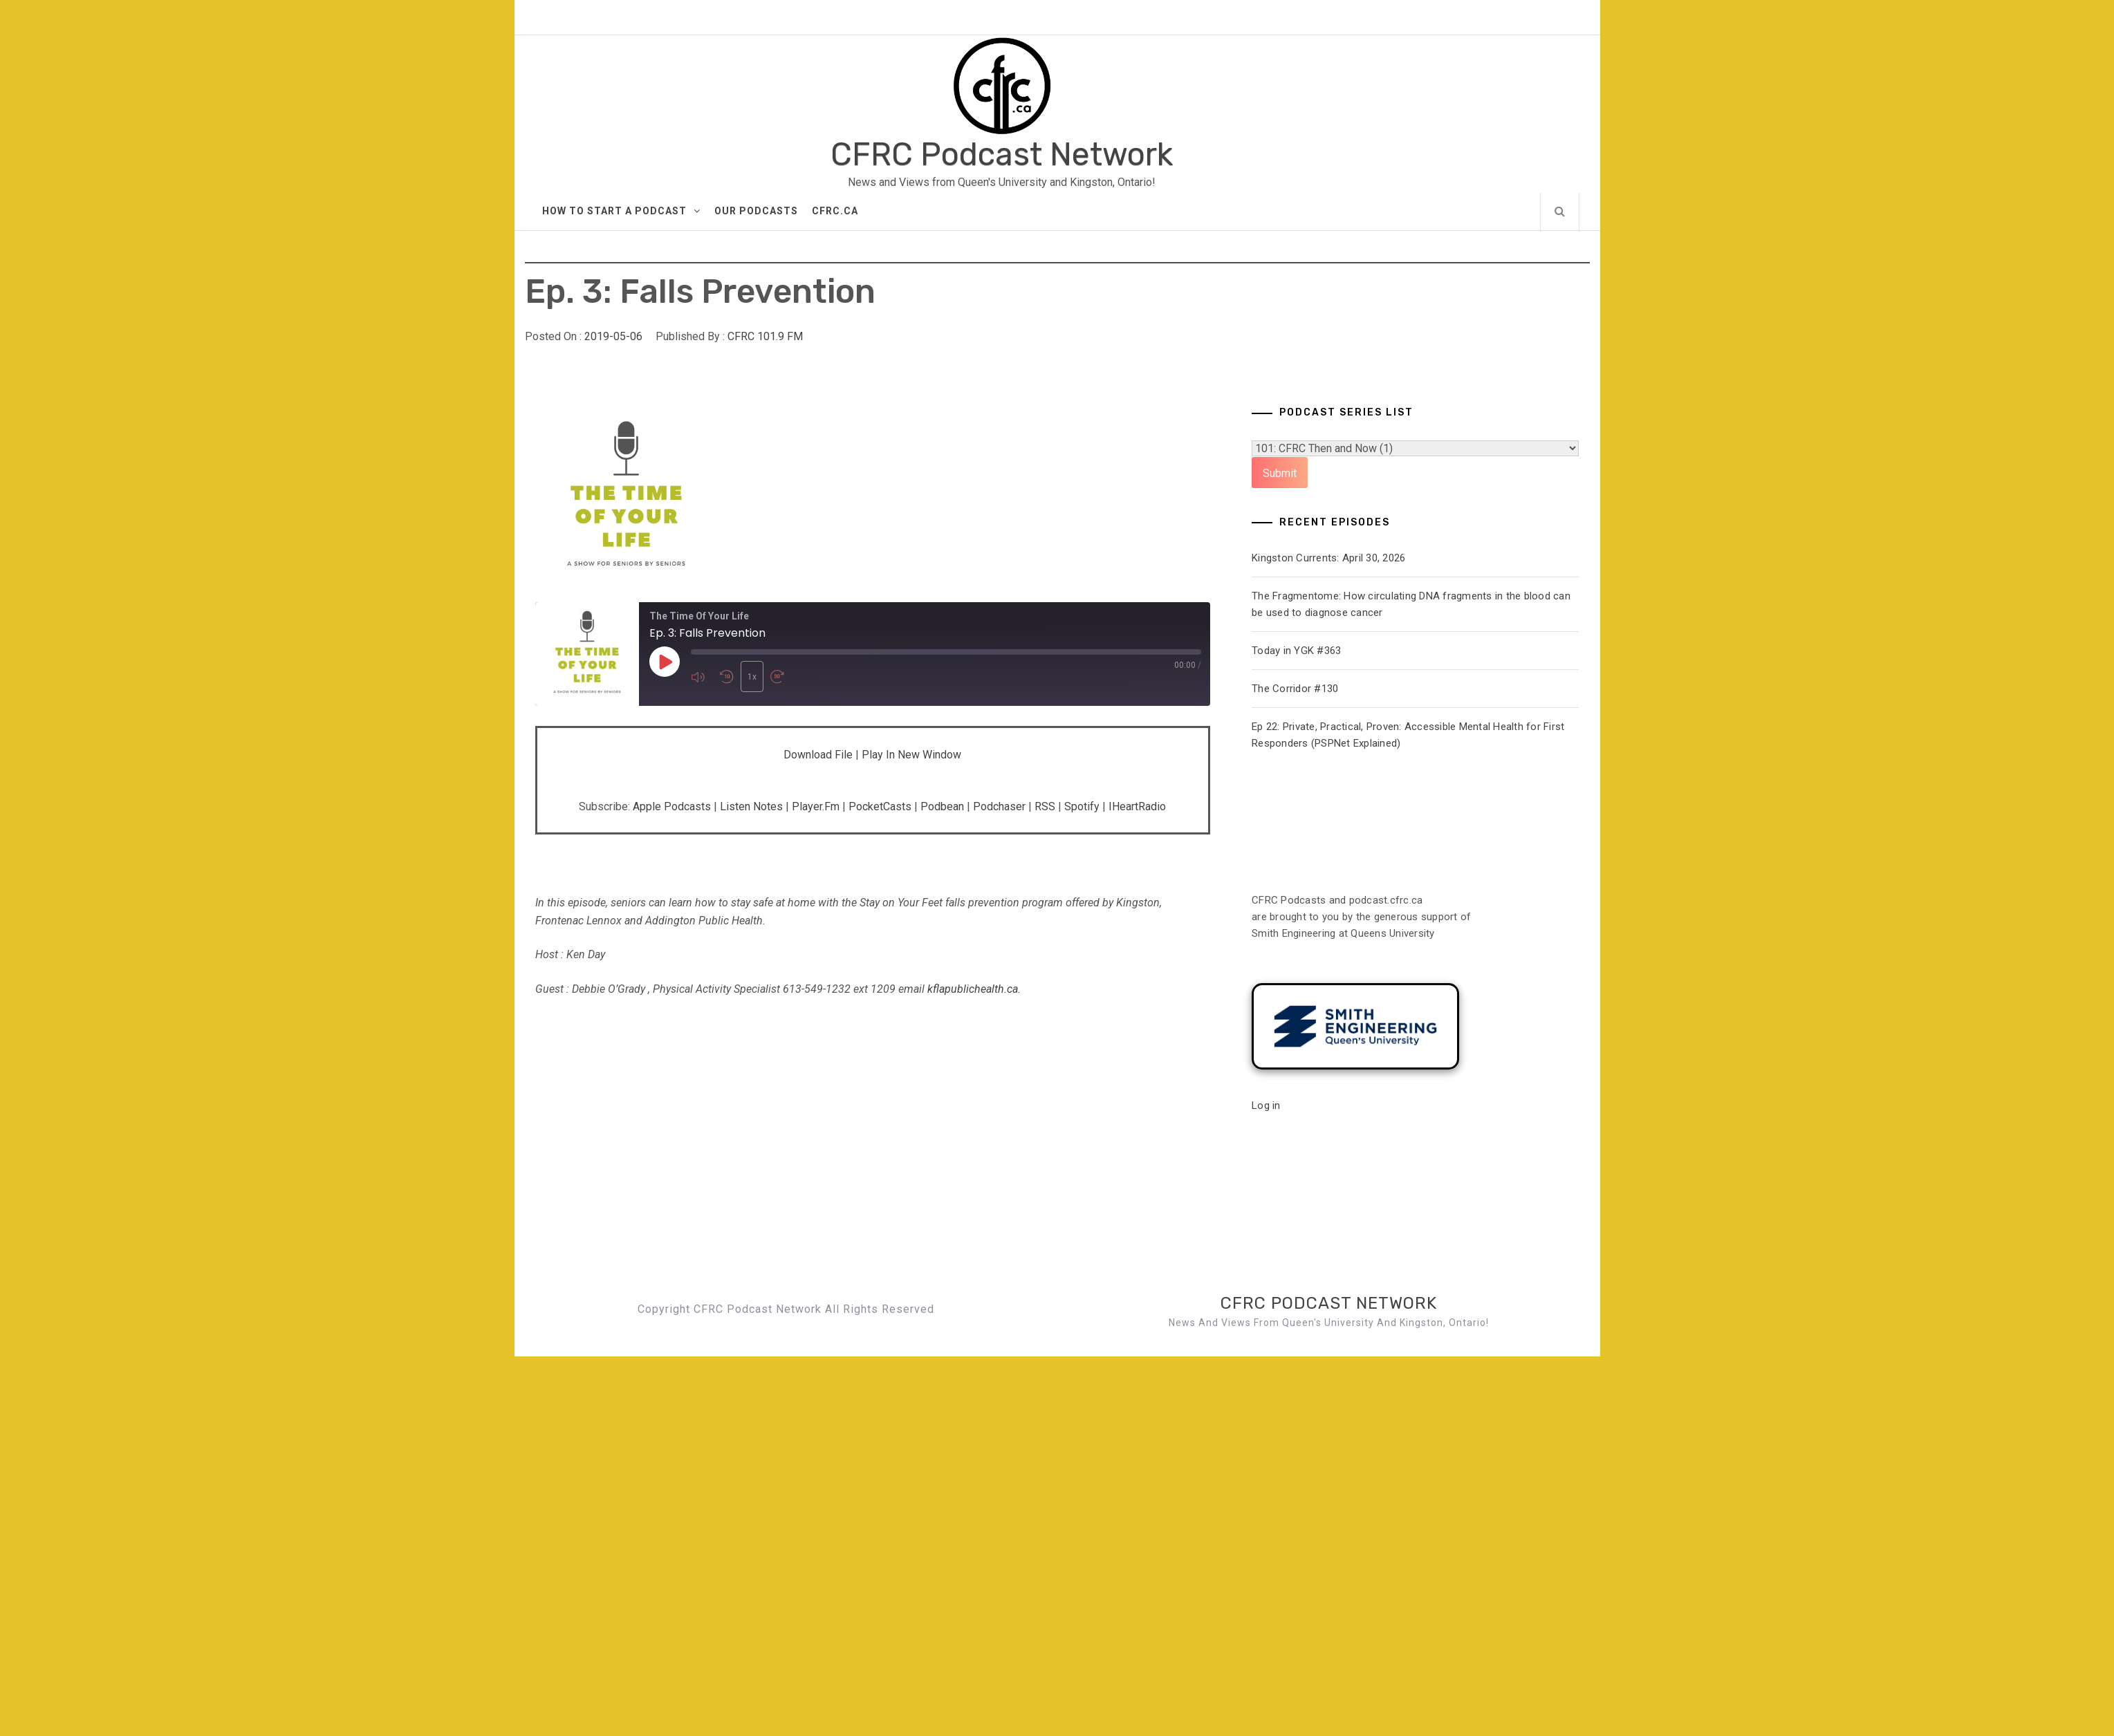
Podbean (942, 806)
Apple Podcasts (672, 806)
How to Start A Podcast (621, 210)
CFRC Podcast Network (1002, 155)
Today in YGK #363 (1296, 650)
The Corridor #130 (1295, 688)
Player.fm (816, 806)
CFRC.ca (835, 210)
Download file (818, 754)
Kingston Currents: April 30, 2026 (1328, 558)
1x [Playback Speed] (752, 677)
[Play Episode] (664, 662)
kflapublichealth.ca (972, 989)
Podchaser (999, 806)
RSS (1045, 806)
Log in (1266, 1105)
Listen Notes (751, 806)
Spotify (1082, 806)
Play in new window (911, 754)
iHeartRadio (1137, 806)
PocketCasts (880, 806)
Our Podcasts (756, 210)
